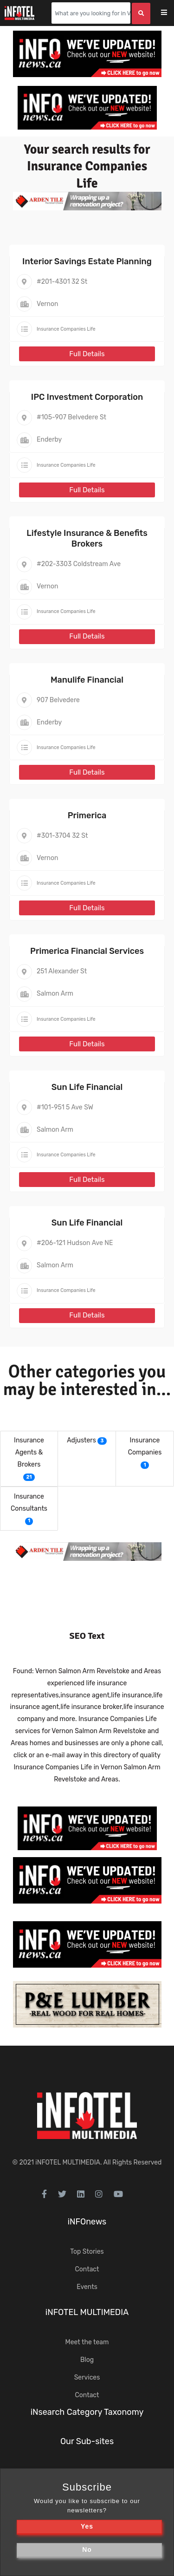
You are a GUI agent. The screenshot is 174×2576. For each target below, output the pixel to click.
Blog (87, 2360)
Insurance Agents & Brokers (29, 1452)
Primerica (87, 815)
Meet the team (87, 2342)
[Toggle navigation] (170, 13)
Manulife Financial (87, 680)
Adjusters (81, 1440)
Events (87, 2287)
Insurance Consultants (29, 1503)
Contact (87, 2269)
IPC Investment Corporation (87, 397)
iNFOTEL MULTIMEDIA (67, 2162)
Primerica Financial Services (87, 951)
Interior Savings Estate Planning (87, 261)
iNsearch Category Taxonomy (87, 2412)
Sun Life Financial (87, 1087)
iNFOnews (87, 2222)
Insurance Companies (145, 1446)
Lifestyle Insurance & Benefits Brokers (86, 538)
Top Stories (86, 2252)
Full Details (86, 354)
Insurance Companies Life (66, 329)
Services (87, 2377)
